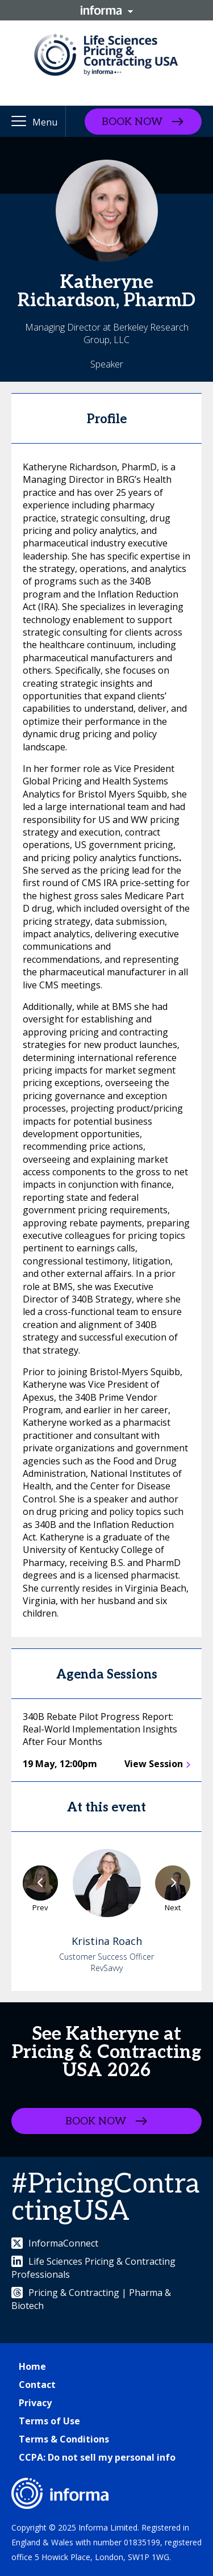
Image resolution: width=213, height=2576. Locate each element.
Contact (37, 2384)
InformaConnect (54, 2243)
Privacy (35, 2403)
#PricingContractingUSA (105, 2198)
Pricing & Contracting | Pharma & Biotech (91, 2298)
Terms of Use (49, 2421)
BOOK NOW (132, 121)
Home (32, 2366)
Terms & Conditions (64, 2439)
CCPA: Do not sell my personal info (97, 2457)
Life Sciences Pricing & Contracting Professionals (93, 2267)
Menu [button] (44, 122)
